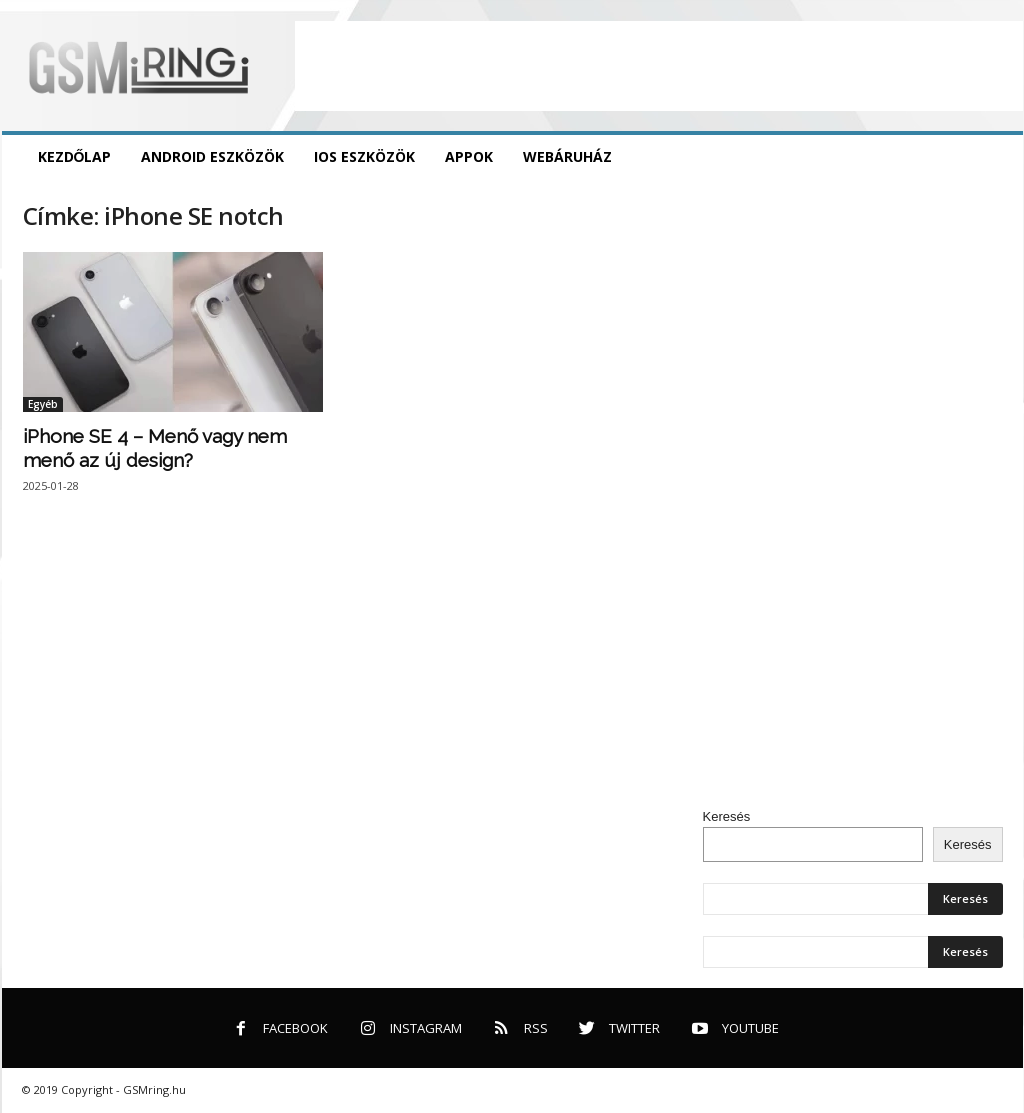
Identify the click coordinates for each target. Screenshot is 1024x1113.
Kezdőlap (75, 156)
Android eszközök (212, 156)
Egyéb (43, 404)
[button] (993, 157)
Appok (469, 156)
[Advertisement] (659, 66)
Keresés (727, 816)
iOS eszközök (364, 156)
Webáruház (567, 156)
